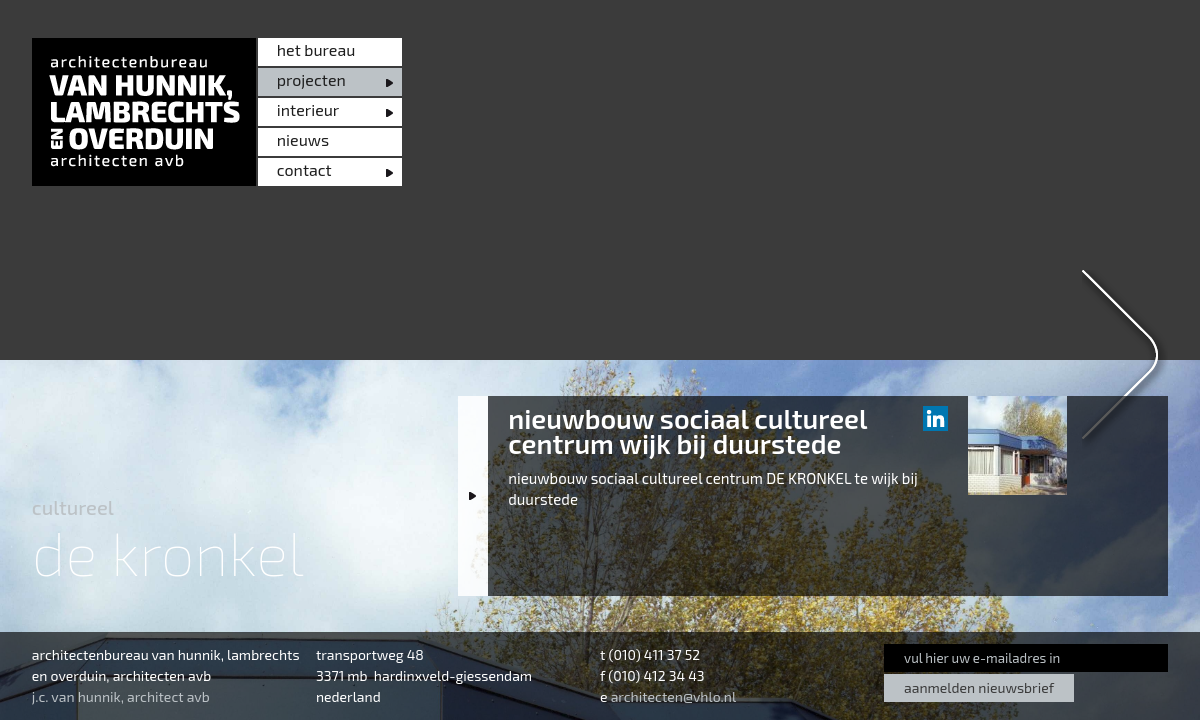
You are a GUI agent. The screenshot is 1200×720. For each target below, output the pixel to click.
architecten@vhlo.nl (673, 696)
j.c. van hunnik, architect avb (121, 696)
